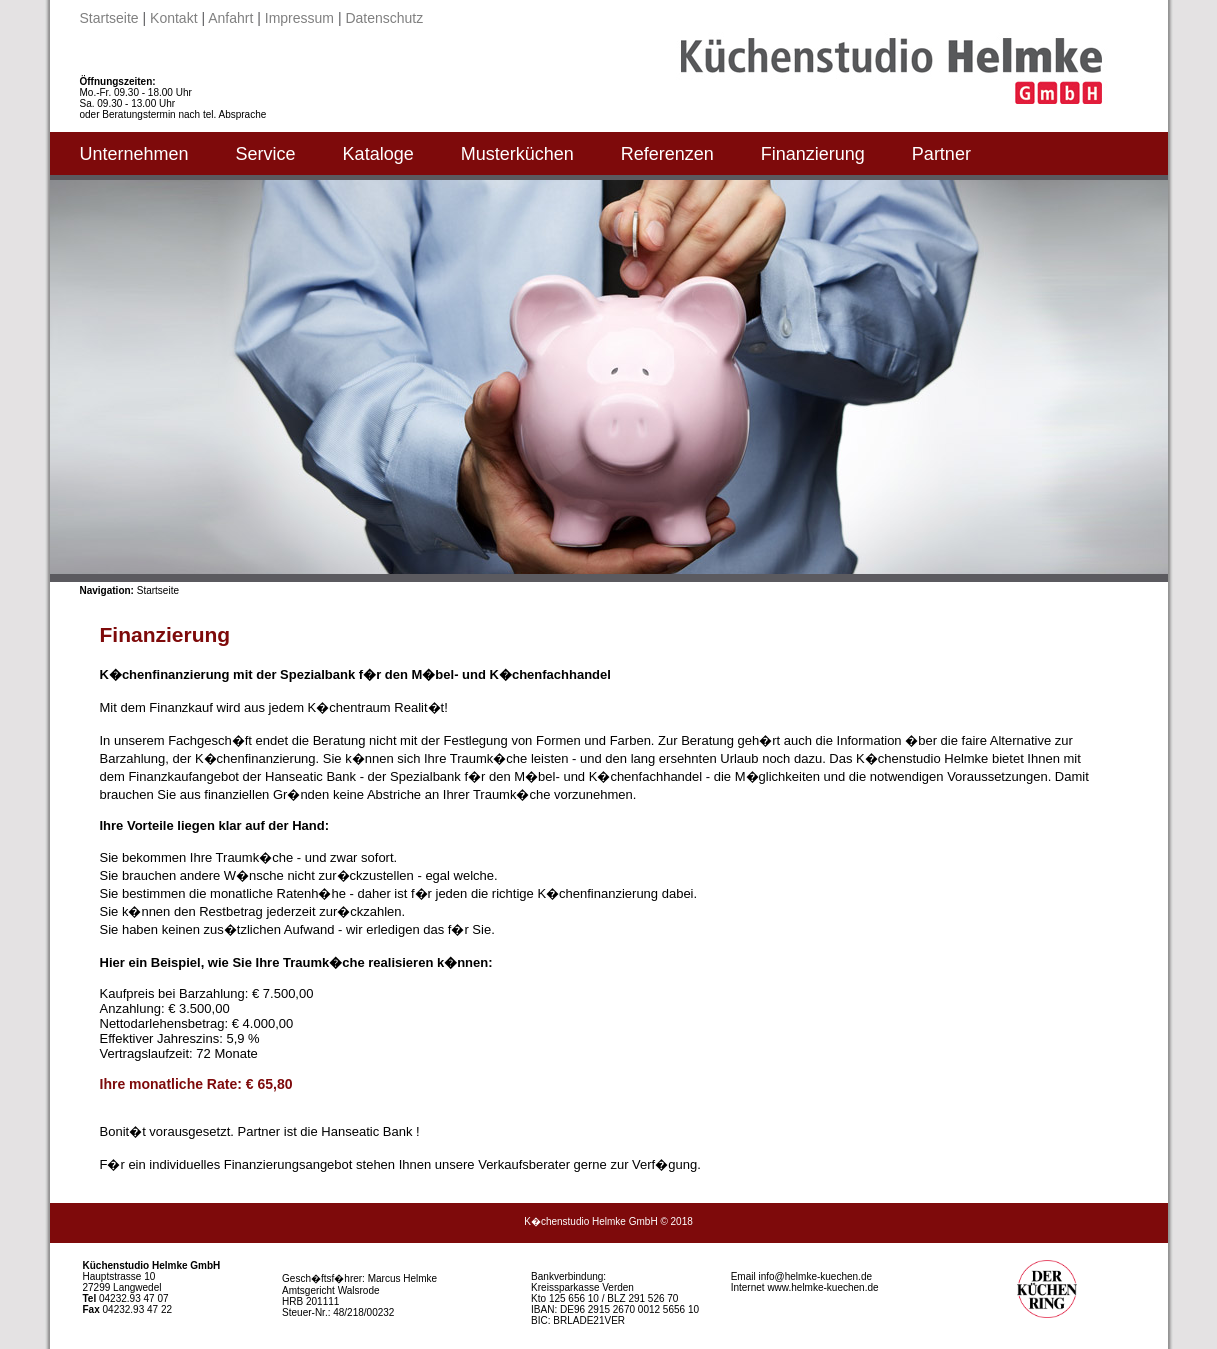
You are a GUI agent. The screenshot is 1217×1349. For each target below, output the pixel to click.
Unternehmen (134, 154)
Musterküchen (517, 154)
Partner (941, 154)
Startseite (109, 18)
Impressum (299, 18)
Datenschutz (384, 18)
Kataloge (378, 154)
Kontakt (173, 18)
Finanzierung (813, 154)
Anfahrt (230, 18)
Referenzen (667, 154)
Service (266, 154)
